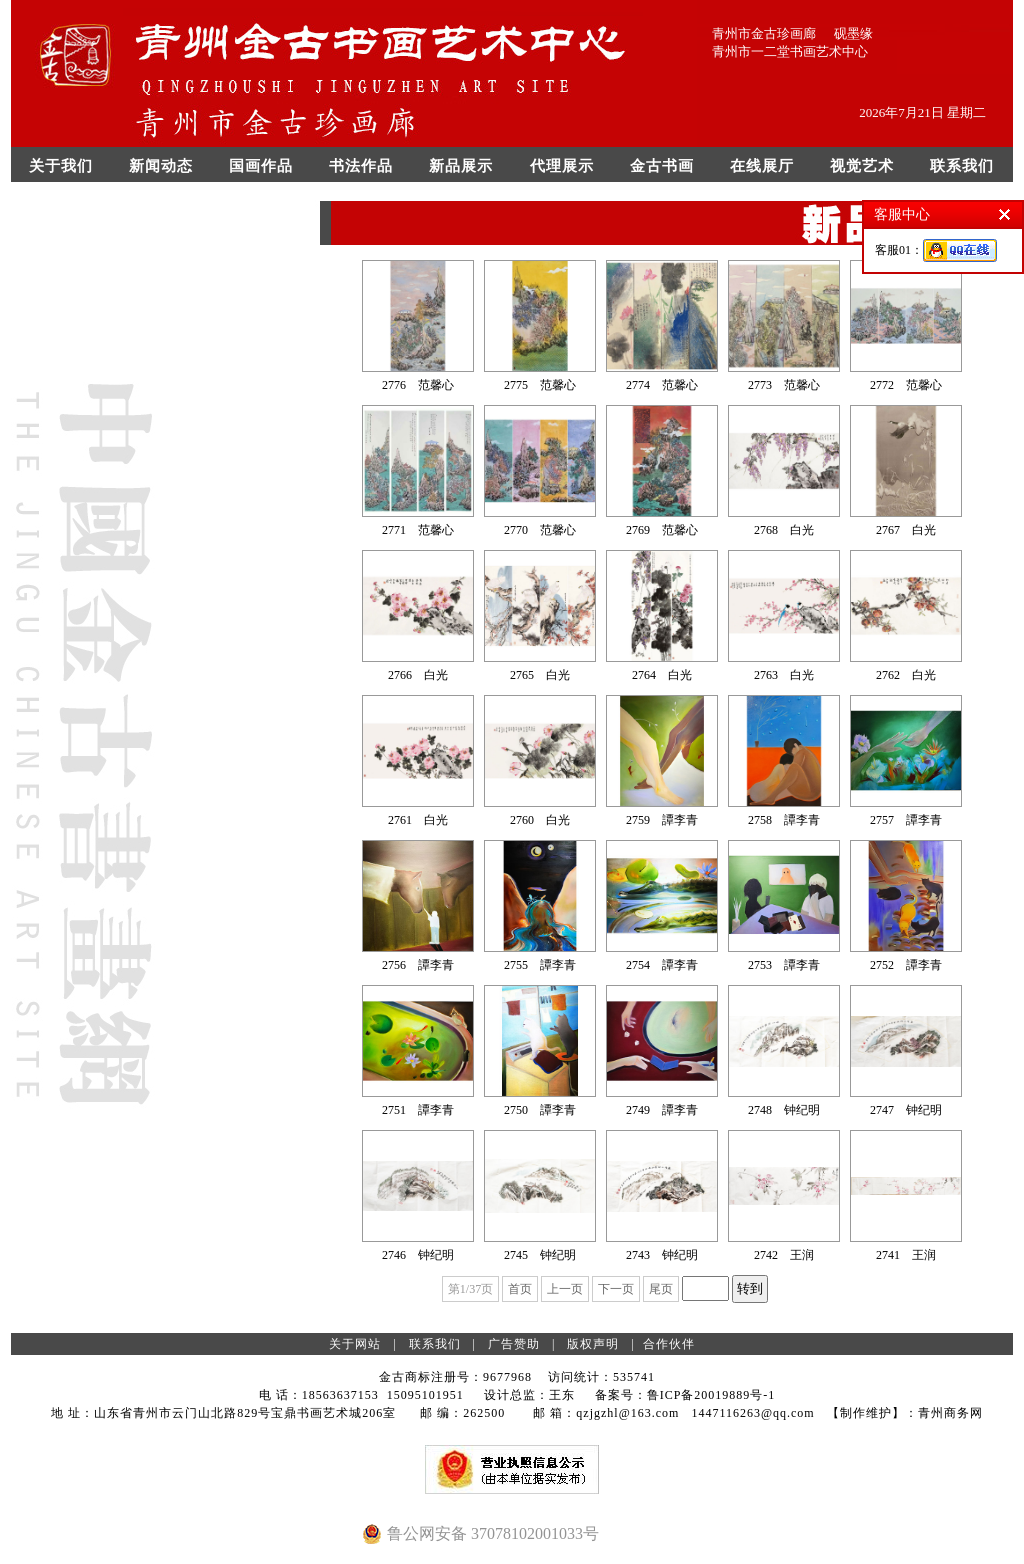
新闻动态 (161, 166)
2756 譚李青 (418, 965)
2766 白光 (418, 675)
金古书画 (662, 166)
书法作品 (361, 166)
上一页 (565, 1289)
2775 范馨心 (540, 385)
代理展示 (562, 166)
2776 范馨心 (418, 385)
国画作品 (261, 166)
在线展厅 (762, 166)
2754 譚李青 (662, 965)
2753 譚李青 (784, 965)
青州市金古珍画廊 (764, 33)
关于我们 (61, 166)
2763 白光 (784, 675)
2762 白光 (906, 675)
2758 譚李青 (784, 820)
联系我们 (962, 166)
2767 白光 (906, 530)
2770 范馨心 (540, 530)
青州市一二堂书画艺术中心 (790, 51)
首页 (520, 1289)
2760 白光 (540, 820)
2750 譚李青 (540, 1110)
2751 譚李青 (418, 1110)
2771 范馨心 (418, 530)
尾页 (661, 1289)
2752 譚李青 (906, 965)
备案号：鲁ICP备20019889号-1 (685, 1395)
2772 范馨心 (906, 385)
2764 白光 (662, 675)
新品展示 (461, 166)
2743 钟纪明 (662, 1255)
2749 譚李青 (662, 1110)
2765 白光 (540, 675)
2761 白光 (418, 820)
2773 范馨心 (784, 385)
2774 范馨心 (662, 385)
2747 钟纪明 (906, 1110)
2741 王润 (906, 1255)
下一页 (616, 1289)
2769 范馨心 (662, 530)
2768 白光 (784, 530)
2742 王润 (784, 1255)
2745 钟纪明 (540, 1255)
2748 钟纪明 (784, 1110)
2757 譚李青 (906, 820)
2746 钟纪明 (418, 1255)
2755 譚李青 (540, 965)
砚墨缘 (853, 33)
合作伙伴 (669, 1344)
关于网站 (355, 1344)
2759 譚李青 (662, 820)
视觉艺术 (862, 166)
